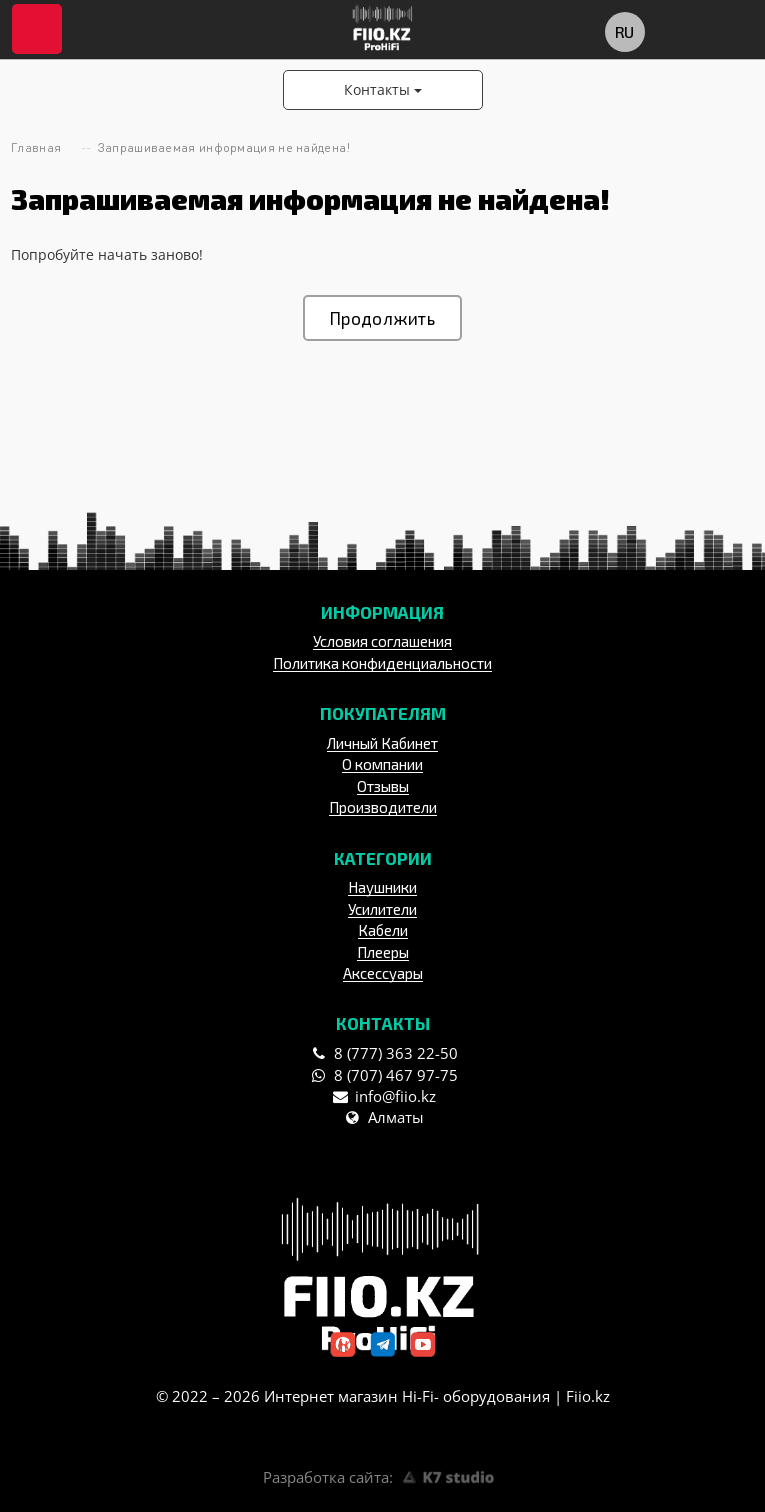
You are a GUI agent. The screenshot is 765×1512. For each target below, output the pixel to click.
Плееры (383, 952)
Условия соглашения (382, 641)
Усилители (382, 909)
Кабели (383, 930)
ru (624, 31)
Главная (36, 147)
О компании (382, 764)
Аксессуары (383, 973)
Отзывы (383, 786)
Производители (383, 807)
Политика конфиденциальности (382, 663)
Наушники (382, 887)
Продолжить (382, 318)
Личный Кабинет (382, 743)
